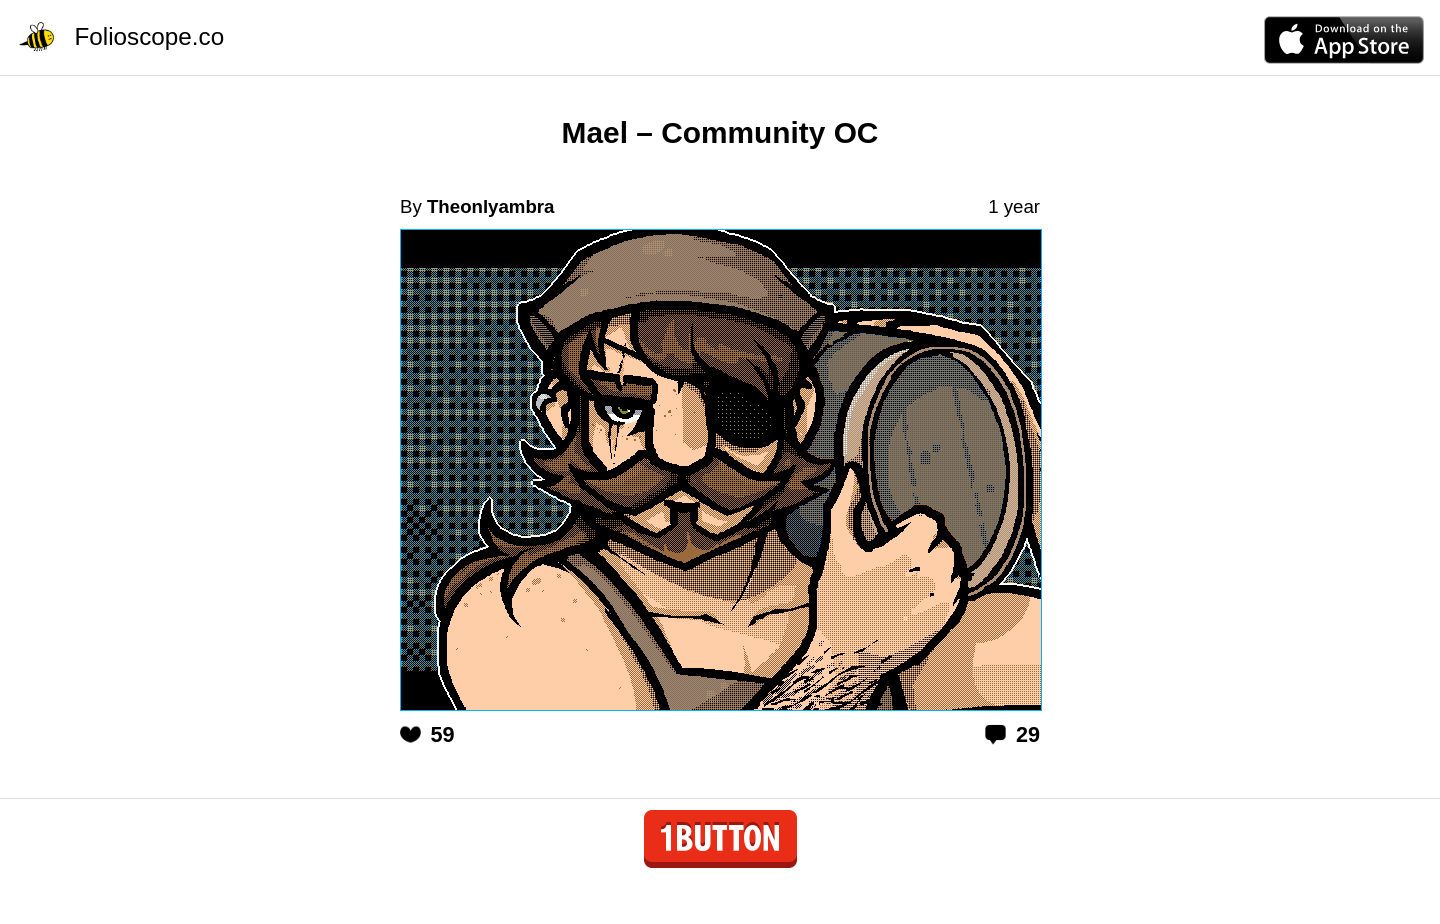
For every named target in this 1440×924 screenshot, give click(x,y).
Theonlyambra (491, 206)
